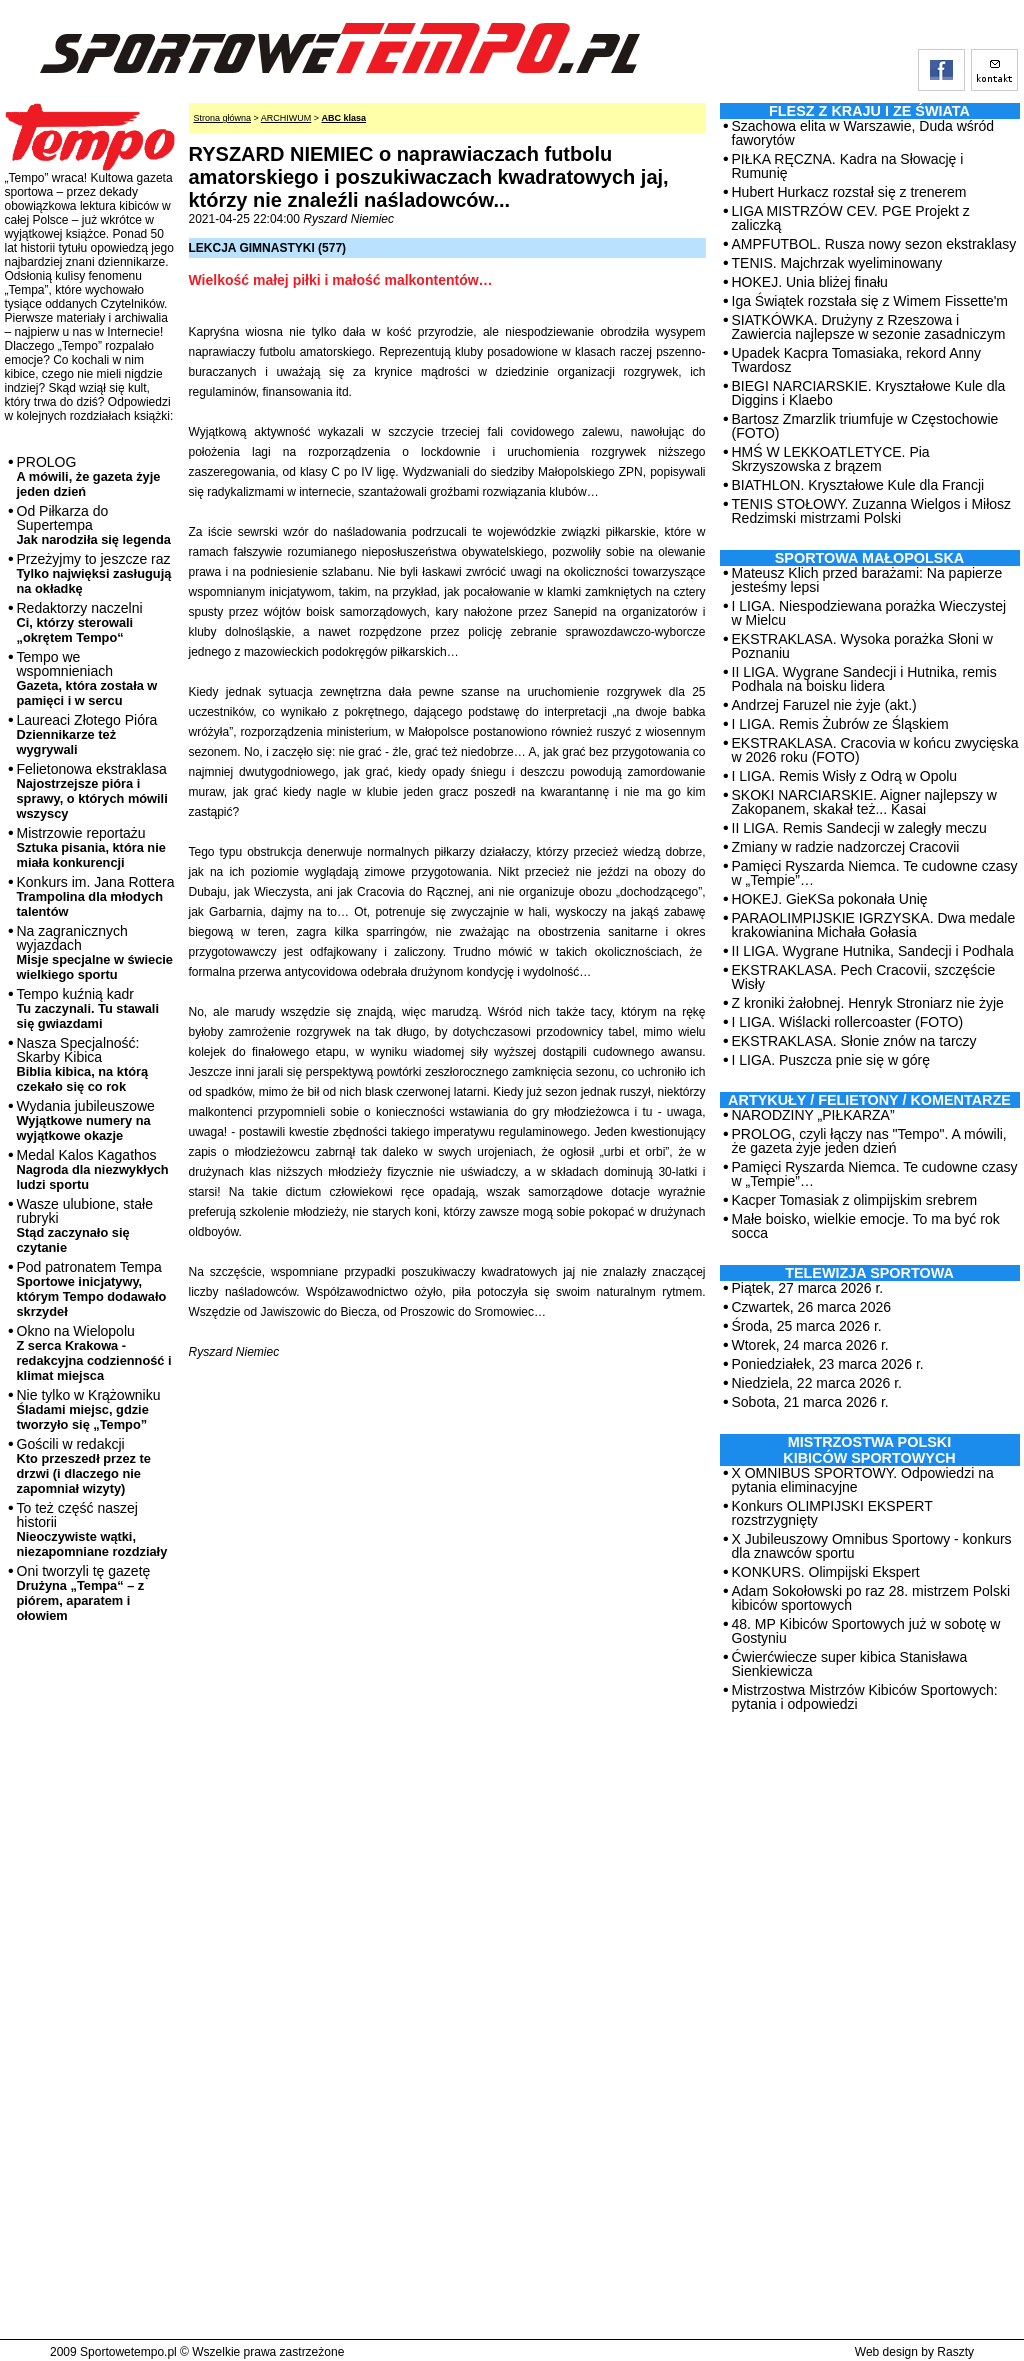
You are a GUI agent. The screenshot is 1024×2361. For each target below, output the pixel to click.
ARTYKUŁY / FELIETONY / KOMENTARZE (869, 1100)
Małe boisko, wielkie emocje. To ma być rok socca (866, 1226)
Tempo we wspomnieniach (87, 678)
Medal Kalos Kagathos (93, 1169)
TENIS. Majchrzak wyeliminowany (837, 263)
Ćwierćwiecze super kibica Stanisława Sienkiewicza (850, 1664)
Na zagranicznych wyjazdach (95, 952)
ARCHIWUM (286, 118)
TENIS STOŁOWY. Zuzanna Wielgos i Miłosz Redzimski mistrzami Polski (872, 511)
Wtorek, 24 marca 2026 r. (810, 1345)
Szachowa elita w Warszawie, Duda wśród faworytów (863, 133)
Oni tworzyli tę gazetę (84, 1593)
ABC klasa (344, 118)
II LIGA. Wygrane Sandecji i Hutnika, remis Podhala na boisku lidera (864, 679)
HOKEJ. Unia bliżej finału (810, 282)
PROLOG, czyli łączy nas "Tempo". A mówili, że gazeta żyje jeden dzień (869, 1141)
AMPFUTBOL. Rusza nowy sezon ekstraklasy (874, 244)
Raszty (955, 2352)
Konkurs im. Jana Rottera (96, 896)
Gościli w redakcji (84, 1466)
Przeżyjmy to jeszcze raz (94, 573)
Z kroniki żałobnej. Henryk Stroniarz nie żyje (868, 1003)
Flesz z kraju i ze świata (869, 111)
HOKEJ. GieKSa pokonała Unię (830, 899)
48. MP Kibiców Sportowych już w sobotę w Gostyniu (866, 1631)
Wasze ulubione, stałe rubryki (85, 1225)
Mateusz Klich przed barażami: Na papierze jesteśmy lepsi (867, 580)
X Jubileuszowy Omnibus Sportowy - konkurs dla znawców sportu (872, 1546)
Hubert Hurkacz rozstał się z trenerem (849, 192)
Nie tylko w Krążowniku (89, 1409)
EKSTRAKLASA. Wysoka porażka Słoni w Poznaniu (862, 646)
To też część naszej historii (92, 1529)
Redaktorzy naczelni (80, 622)
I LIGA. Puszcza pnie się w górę (831, 1060)
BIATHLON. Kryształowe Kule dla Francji (858, 485)
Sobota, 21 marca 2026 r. (810, 1402)
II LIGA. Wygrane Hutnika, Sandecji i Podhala (873, 951)
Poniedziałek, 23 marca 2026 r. (828, 1364)
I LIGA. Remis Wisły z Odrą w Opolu (845, 776)
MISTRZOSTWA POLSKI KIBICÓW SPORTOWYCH (869, 1450)
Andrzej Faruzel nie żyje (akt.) (824, 705)
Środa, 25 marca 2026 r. (807, 1326)
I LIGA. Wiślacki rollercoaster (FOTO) (848, 1022)
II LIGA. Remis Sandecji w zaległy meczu (859, 828)
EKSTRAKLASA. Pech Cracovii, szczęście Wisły (864, 977)
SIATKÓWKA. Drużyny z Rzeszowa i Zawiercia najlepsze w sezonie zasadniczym (869, 327)
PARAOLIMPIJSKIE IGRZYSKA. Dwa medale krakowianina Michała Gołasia (874, 925)
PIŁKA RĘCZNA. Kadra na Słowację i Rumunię (848, 166)
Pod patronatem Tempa (92, 1289)
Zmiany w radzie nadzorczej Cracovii (846, 847)
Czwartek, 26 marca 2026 (812, 1307)
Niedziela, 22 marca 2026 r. (817, 1383)
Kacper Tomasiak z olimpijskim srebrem (855, 1200)
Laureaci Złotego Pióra (87, 734)
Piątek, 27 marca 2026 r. (808, 1288)
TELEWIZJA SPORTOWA (869, 1273)
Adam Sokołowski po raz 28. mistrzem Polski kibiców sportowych (871, 1598)
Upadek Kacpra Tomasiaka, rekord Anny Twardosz (857, 360)
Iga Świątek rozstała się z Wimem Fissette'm (870, 301)
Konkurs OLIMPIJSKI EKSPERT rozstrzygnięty (832, 1513)
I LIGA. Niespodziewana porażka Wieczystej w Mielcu (869, 613)
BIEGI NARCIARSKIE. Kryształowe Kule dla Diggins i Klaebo (869, 393)
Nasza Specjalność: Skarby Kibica (83, 1064)
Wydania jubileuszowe (86, 1120)
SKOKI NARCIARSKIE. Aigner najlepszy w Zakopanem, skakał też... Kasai (864, 802)
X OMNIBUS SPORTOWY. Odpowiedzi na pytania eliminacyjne (863, 1480)
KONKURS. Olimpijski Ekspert (826, 1572)
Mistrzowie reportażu (91, 847)
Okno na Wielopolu (94, 1353)
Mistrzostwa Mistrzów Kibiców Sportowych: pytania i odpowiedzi (865, 1697)
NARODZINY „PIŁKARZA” (813, 1115)
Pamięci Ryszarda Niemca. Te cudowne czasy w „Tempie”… (875, 873)
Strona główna (223, 118)
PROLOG (89, 476)
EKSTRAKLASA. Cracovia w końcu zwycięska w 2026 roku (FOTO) (875, 750)
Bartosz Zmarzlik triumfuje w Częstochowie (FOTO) (865, 426)
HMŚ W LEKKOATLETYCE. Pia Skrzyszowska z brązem (831, 459)
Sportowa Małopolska (869, 558)
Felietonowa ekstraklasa (92, 791)
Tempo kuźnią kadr (88, 1008)
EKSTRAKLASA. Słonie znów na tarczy (854, 1041)
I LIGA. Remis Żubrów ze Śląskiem (840, 724)
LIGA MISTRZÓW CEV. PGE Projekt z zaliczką (851, 218)
